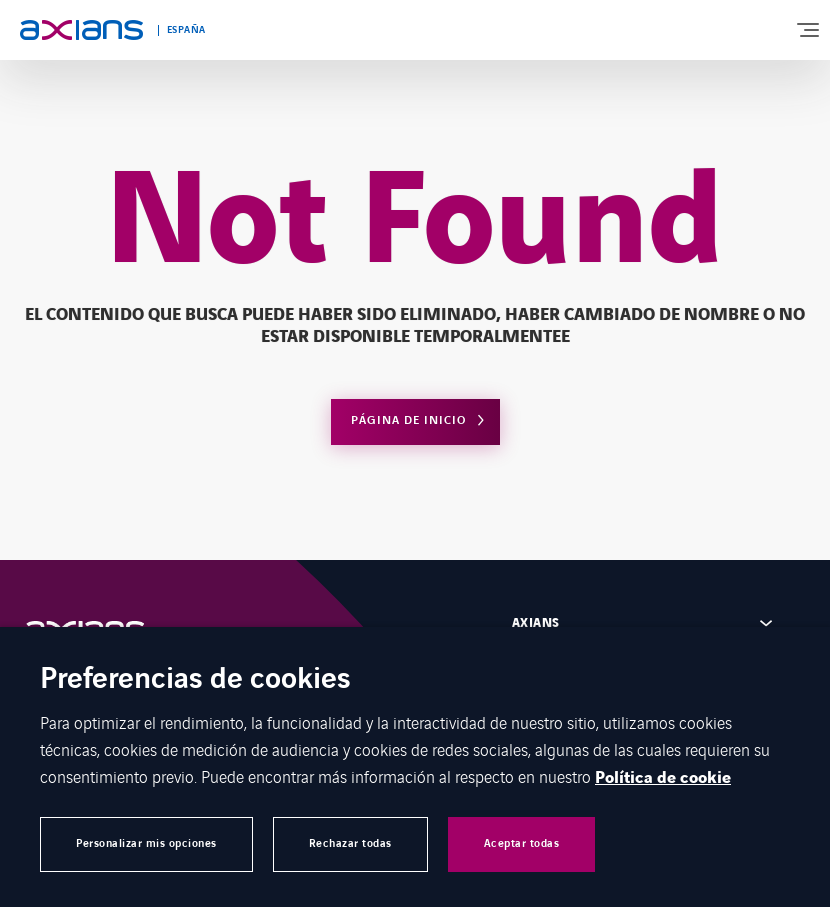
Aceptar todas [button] (522, 843)
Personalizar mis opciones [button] (146, 843)
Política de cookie (663, 778)
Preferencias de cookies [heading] (195, 680)
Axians (536, 623)
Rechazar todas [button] (350, 843)
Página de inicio (408, 420)
